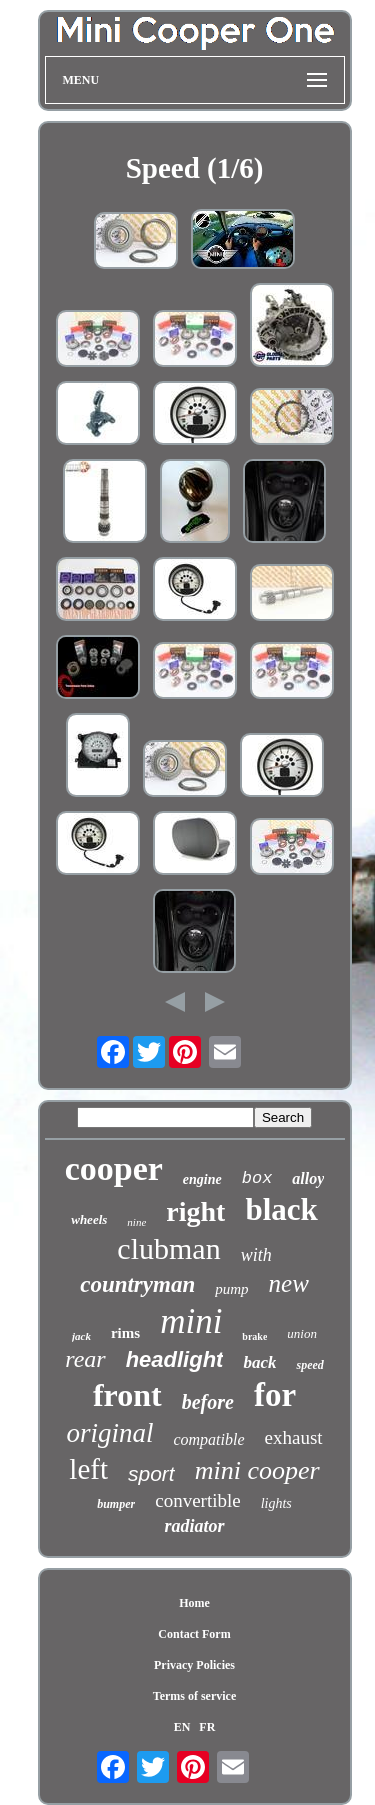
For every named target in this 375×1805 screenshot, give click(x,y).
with (256, 1255)
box (257, 1178)
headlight (175, 1359)
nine (136, 1222)
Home (194, 1603)
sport (151, 1473)
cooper (114, 1168)
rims (125, 1333)
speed (309, 1365)
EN (182, 1727)
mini (191, 1321)
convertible (197, 1500)
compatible (208, 1439)
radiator (194, 1526)
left (88, 1469)
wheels (89, 1219)
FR (207, 1727)
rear (85, 1359)
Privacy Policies (194, 1665)
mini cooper (257, 1470)
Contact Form (194, 1634)
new (289, 1283)
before (208, 1402)
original (109, 1433)
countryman (137, 1284)
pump (231, 1289)
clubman (168, 1248)
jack (81, 1336)
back (259, 1362)
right (195, 1211)
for (275, 1395)
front (127, 1395)
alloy (308, 1178)
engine (202, 1179)
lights (276, 1503)
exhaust (294, 1437)
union (302, 1333)
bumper (116, 1504)
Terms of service (195, 1696)
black (281, 1209)
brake (254, 1336)
